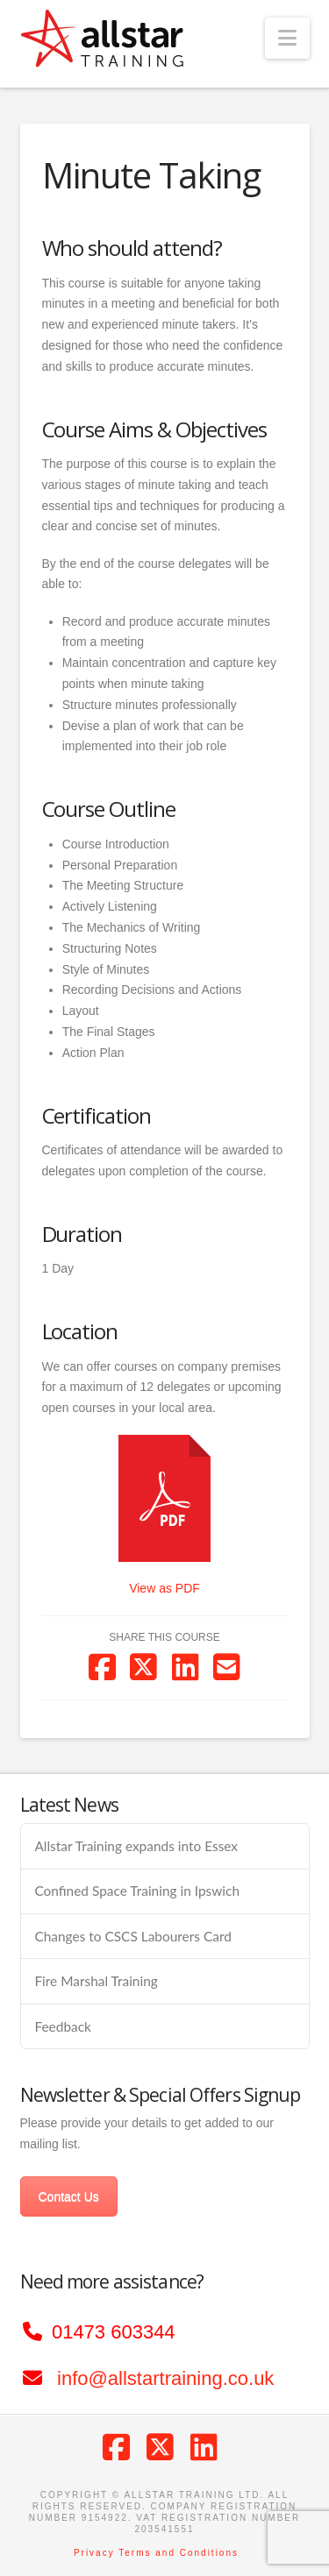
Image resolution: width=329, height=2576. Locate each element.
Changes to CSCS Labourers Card (132, 1936)
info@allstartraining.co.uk (165, 2378)
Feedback (62, 2026)
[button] (287, 38)
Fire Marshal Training (95, 1981)
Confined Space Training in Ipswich (137, 1890)
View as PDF (164, 1588)
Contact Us (69, 2196)
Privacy (94, 2553)
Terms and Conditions (178, 2553)
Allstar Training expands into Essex (136, 1846)
